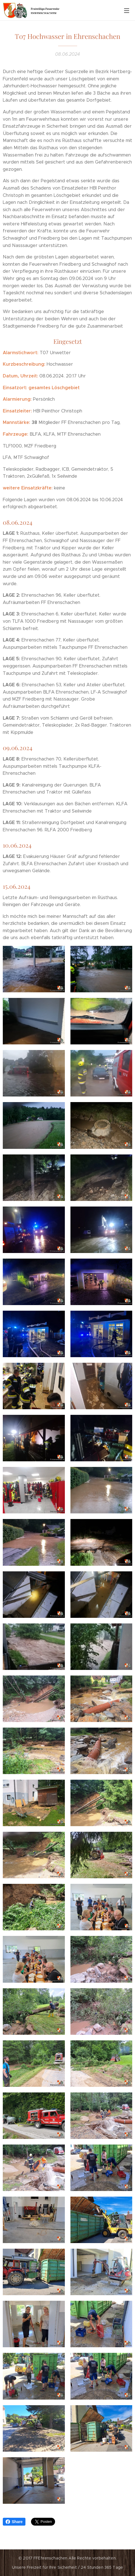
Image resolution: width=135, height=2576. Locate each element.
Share (14, 2521)
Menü (126, 10)
